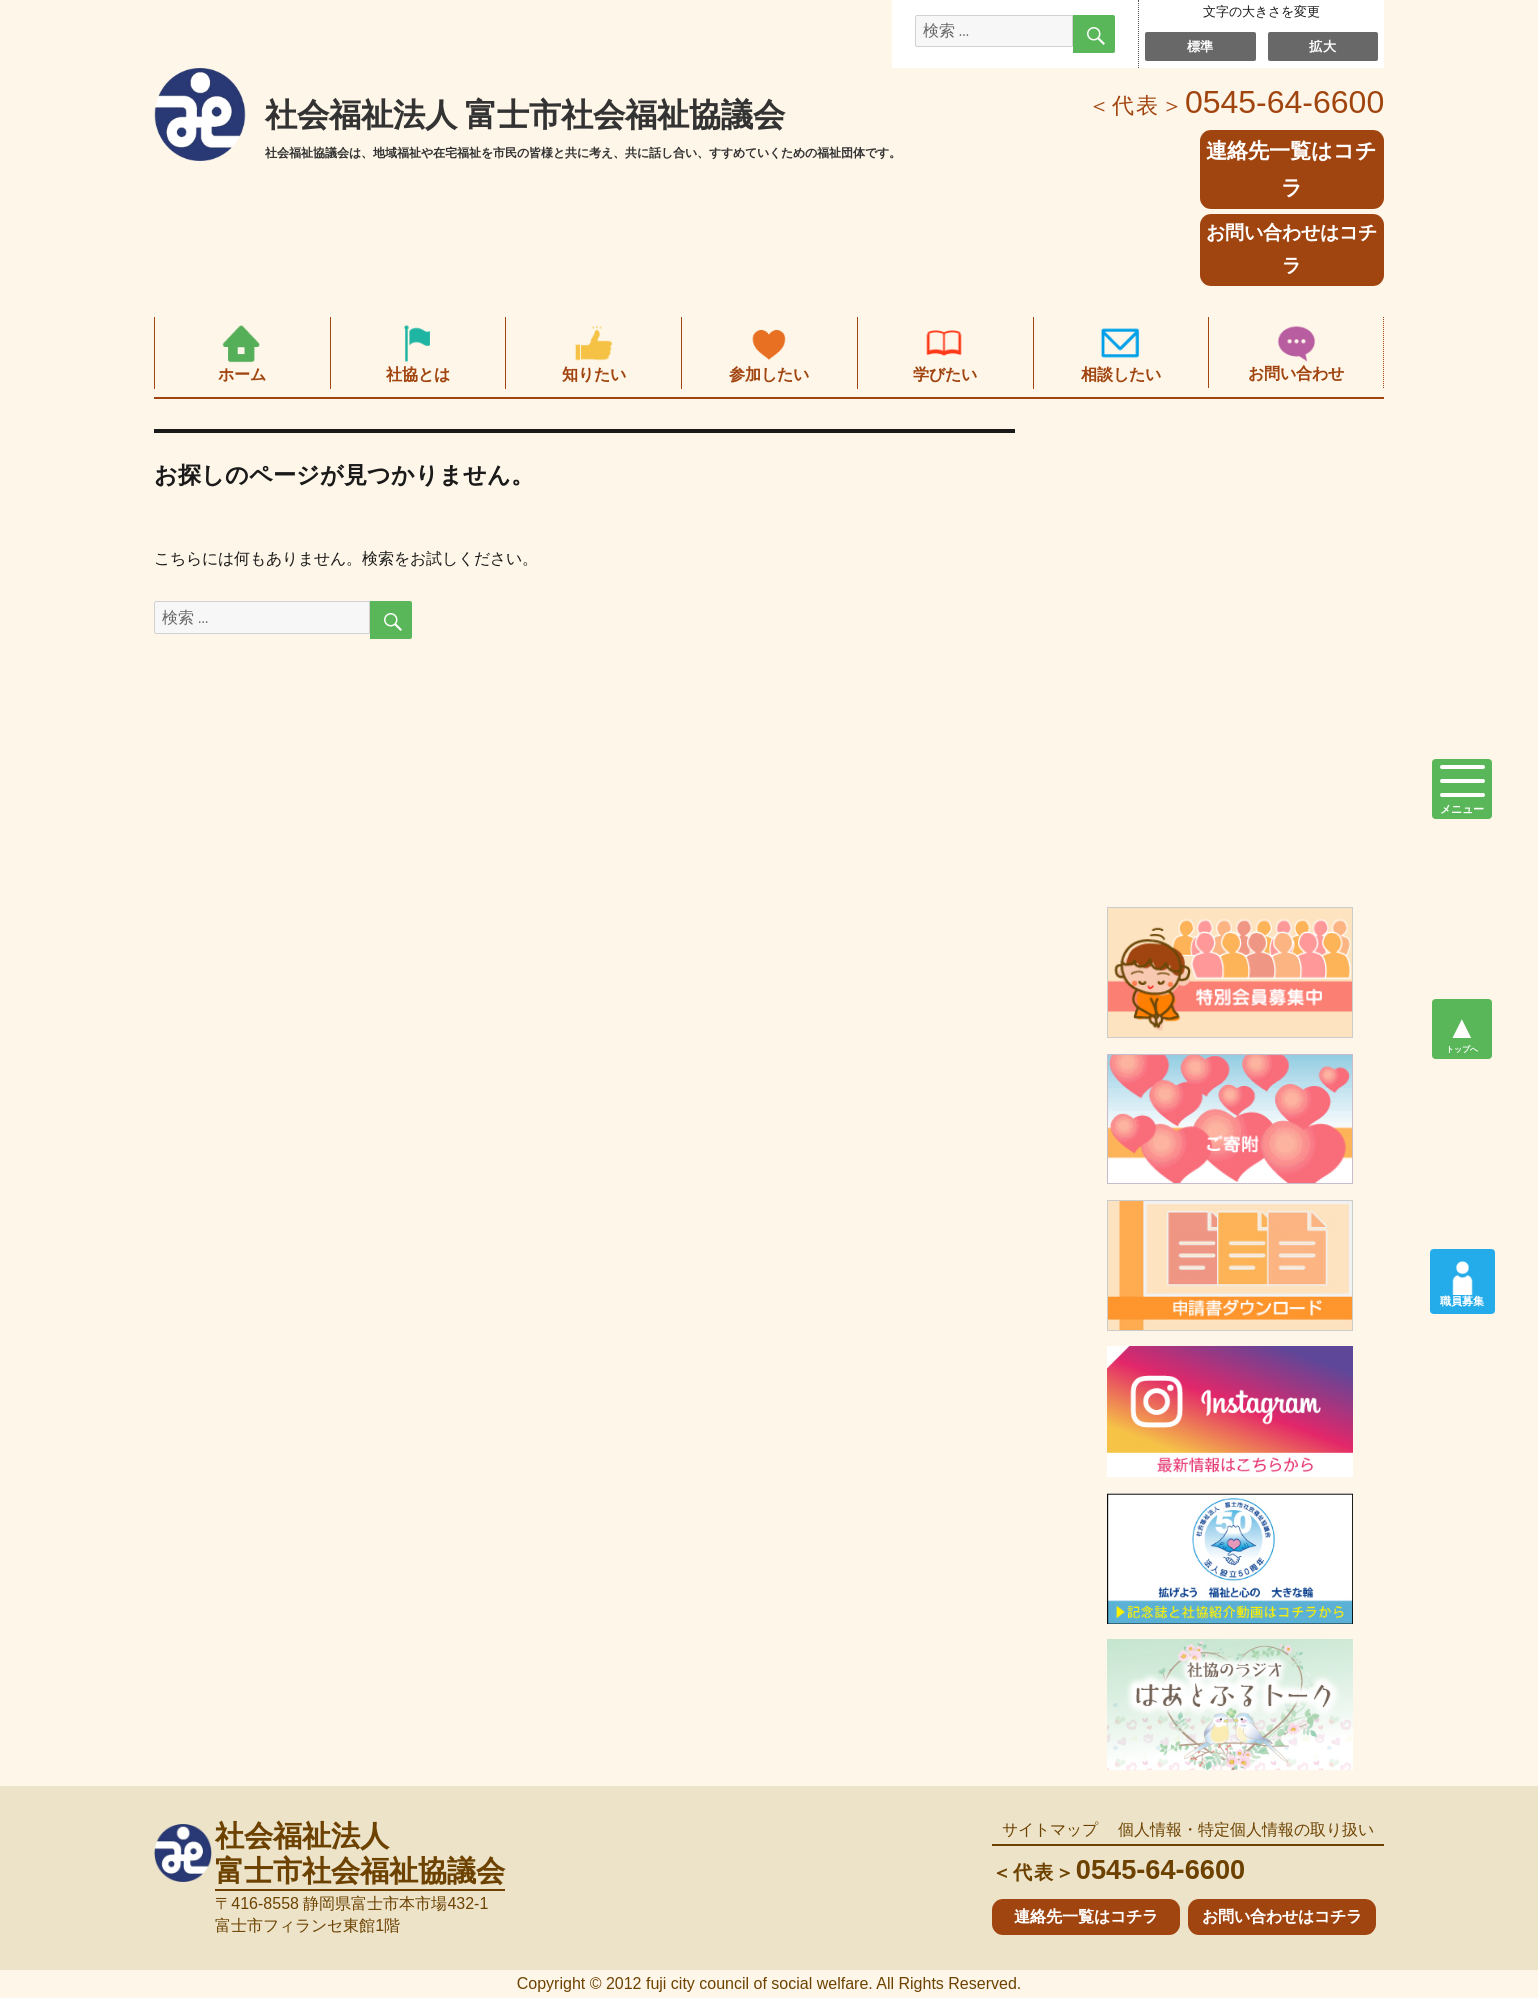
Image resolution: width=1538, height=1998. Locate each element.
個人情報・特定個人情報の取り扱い (1246, 1829)
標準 (1200, 46)
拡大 (1322, 46)
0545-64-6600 (1236, 102)
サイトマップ (1050, 1829)
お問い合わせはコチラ (1291, 249)
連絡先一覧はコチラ (1086, 1916)
